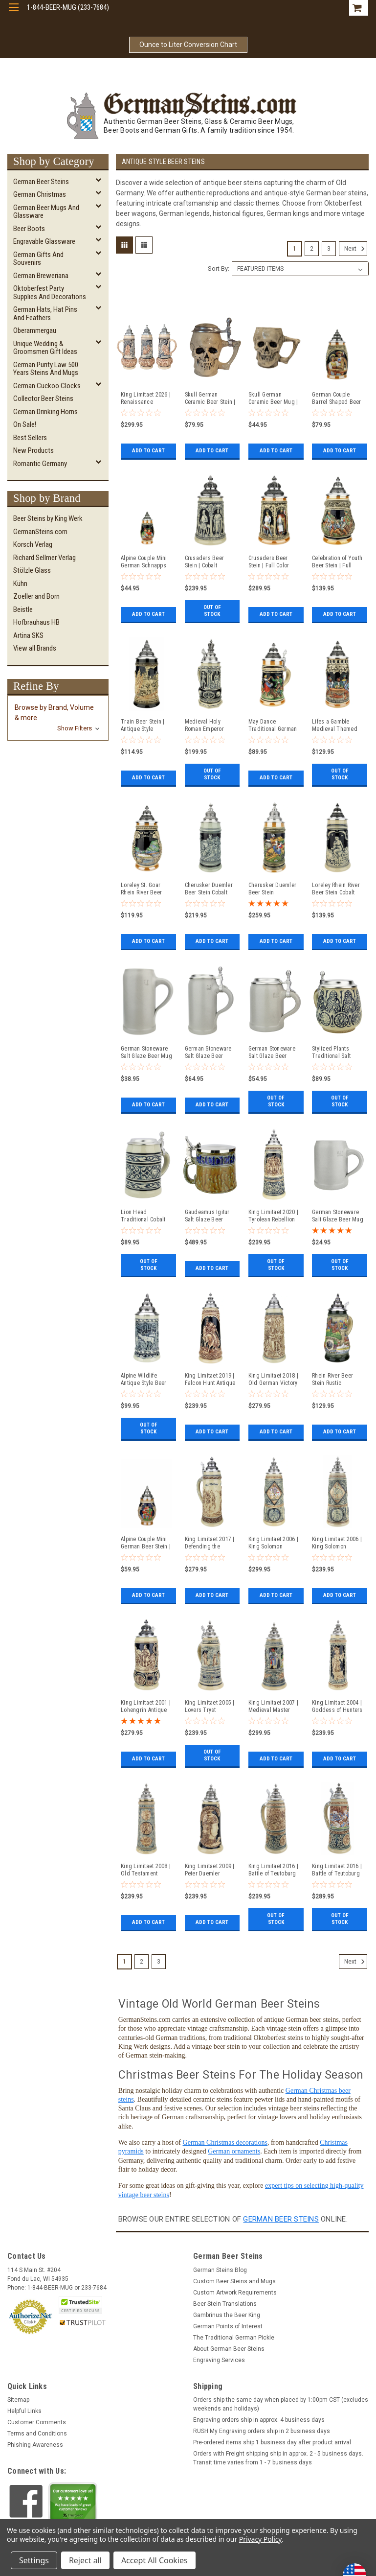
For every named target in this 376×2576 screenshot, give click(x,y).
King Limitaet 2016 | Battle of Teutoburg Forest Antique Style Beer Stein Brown (273, 1870)
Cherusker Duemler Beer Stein (272, 889)
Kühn (20, 583)
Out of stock (212, 614)
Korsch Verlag (32, 544)
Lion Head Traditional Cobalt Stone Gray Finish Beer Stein (143, 1216)
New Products (33, 450)
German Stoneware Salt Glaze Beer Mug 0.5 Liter (337, 1216)
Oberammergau (34, 330)
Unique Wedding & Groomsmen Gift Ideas (45, 347)
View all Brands (34, 648)
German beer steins (281, 2219)
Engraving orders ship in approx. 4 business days (259, 2419)
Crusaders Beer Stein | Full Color (268, 562)
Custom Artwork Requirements (235, 2292)
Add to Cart (148, 450)
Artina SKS (28, 635)
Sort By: (218, 268)
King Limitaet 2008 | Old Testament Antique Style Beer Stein (146, 1870)
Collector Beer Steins (43, 398)
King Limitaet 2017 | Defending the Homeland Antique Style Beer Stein (210, 1543)
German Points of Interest (228, 2326)
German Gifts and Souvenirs (38, 258)
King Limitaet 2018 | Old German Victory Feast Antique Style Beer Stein (273, 1379)
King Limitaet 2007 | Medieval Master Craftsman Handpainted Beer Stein (273, 1706)
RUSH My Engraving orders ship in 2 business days (261, 2431)
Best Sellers (30, 437)
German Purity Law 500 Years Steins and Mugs (45, 368)
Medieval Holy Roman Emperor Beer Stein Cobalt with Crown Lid (206, 725)
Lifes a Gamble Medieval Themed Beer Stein (334, 725)
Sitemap (18, 2399)
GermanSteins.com (40, 531)
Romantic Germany (40, 463)
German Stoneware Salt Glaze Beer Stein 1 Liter (208, 1052)
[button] (58, 718)
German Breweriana (40, 275)
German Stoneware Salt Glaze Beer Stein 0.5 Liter (271, 1052)
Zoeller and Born (36, 596)
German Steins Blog (220, 2270)
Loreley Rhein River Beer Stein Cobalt (336, 889)
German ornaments (234, 2151)
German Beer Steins (41, 181)
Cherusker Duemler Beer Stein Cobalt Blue (209, 889)
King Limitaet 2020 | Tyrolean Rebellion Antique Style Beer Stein (273, 1216)
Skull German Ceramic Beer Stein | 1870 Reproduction (210, 398)
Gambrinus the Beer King (226, 2315)
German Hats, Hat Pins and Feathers (45, 313)
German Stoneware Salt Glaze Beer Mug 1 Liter (146, 1052)
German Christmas (39, 194)
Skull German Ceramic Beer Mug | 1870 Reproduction (273, 398)
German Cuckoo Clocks (47, 385)
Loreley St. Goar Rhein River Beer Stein (141, 889)
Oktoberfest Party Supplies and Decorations (49, 292)
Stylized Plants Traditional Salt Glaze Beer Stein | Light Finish (334, 1052)
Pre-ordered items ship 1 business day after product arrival (272, 2442)
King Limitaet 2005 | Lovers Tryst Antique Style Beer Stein (210, 1706)
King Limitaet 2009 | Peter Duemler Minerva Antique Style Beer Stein (210, 1870)
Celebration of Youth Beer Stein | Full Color (337, 562)
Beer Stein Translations (225, 2303)
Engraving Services (219, 2360)
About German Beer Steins (229, 2348)
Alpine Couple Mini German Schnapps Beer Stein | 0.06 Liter (144, 562)
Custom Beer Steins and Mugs (234, 2281)
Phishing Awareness (35, 2444)
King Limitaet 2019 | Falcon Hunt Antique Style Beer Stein (210, 1379)
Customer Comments (36, 2422)
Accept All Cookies (154, 2560)
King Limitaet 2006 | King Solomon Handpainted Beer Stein (273, 1543)
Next (355, 249)
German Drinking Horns (45, 411)
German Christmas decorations (225, 2142)
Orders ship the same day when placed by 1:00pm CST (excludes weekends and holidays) (280, 2404)
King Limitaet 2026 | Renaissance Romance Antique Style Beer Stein (146, 398)
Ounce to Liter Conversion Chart (188, 44)
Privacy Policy (260, 2539)
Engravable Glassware (44, 241)
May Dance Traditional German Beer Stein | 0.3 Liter (274, 725)
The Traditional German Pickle (233, 2337)
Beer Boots (29, 228)
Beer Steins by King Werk (48, 518)
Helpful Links (24, 2411)
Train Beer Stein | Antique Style (143, 725)
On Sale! (24, 424)
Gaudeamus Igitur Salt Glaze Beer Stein (207, 1216)
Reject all (85, 2560)
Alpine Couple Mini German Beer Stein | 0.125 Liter (146, 1543)
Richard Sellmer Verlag (44, 557)
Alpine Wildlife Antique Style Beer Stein (144, 1379)
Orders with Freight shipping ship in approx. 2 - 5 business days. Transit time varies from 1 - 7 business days (278, 2458)
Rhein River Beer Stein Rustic (332, 1379)
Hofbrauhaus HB (36, 622)
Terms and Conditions (37, 2433)
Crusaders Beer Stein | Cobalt (204, 562)
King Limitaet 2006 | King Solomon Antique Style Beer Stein (337, 1543)
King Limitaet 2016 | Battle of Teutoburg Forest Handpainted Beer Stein (337, 1870)
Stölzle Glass (32, 570)
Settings (34, 2560)
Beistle (23, 609)
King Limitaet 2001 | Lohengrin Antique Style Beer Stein (146, 1706)
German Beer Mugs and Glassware (46, 211)
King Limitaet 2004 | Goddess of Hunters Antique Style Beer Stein (337, 1706)
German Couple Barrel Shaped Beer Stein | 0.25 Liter (336, 398)
